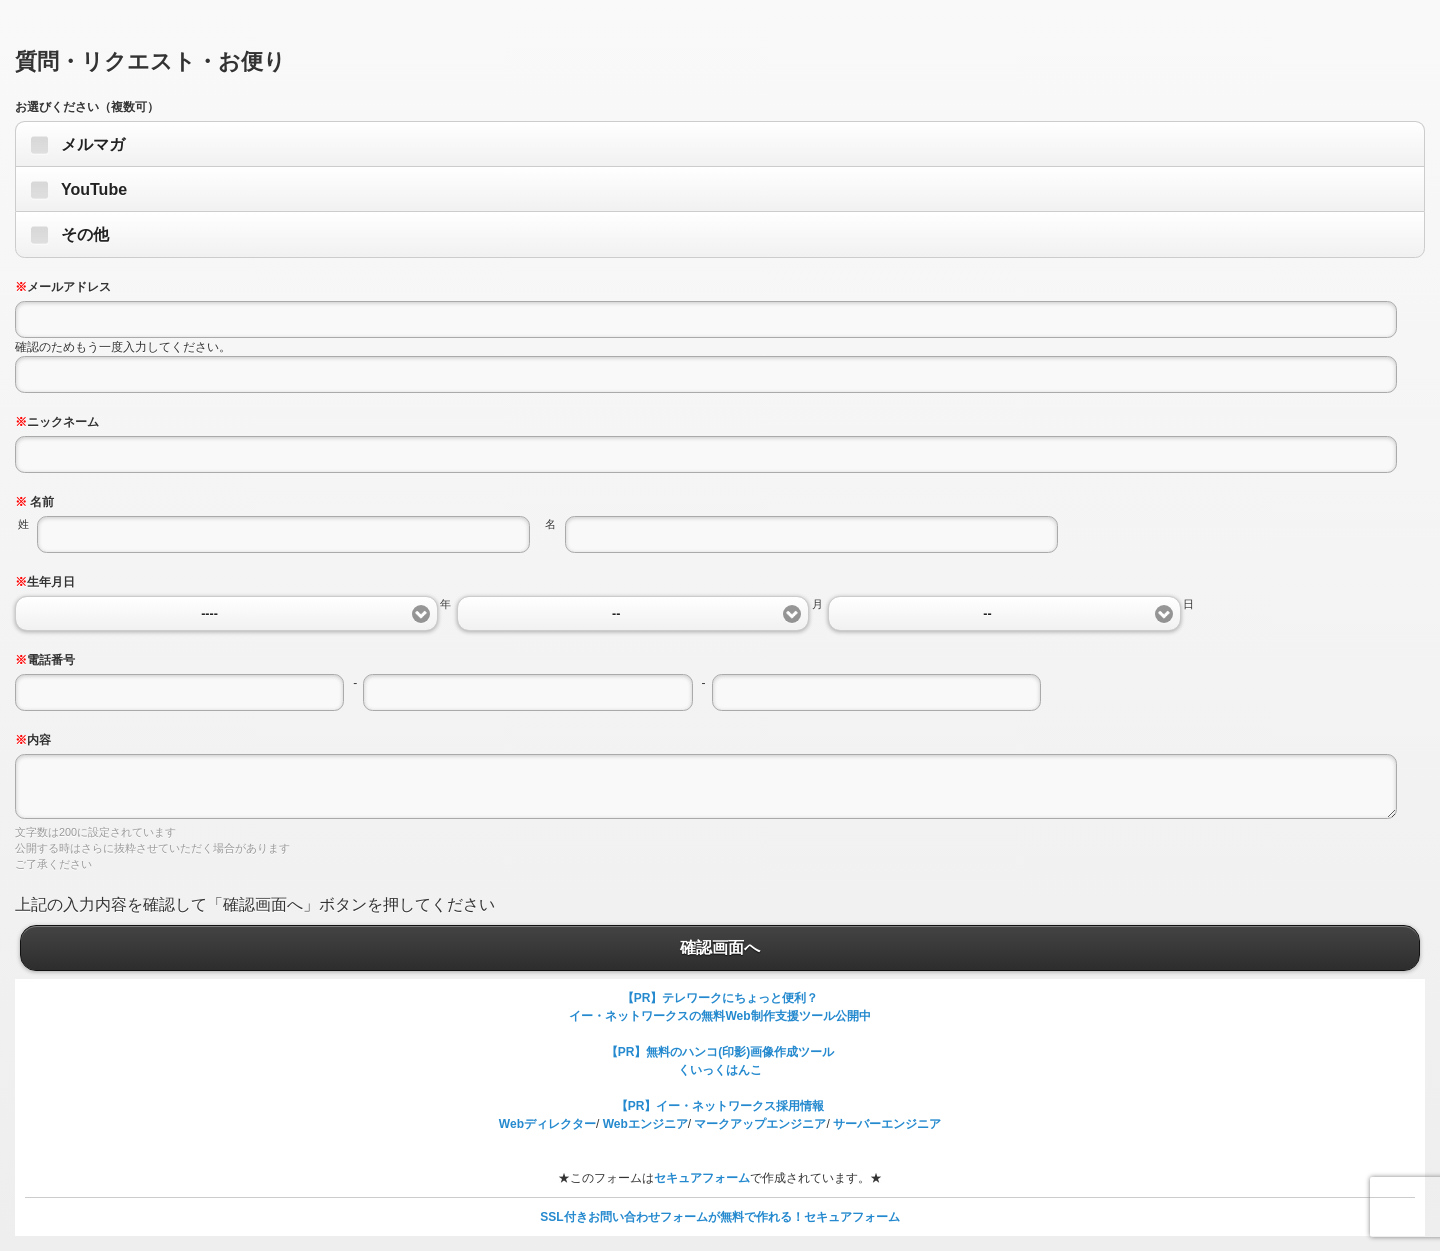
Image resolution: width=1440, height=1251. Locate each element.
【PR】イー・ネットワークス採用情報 (720, 1106)
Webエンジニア (645, 1124)
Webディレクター (547, 1124)
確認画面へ (720, 948)
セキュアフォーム (702, 1178)
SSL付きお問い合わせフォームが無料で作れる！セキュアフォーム (719, 1217)
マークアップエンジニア (760, 1124)
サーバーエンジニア (887, 1124)
